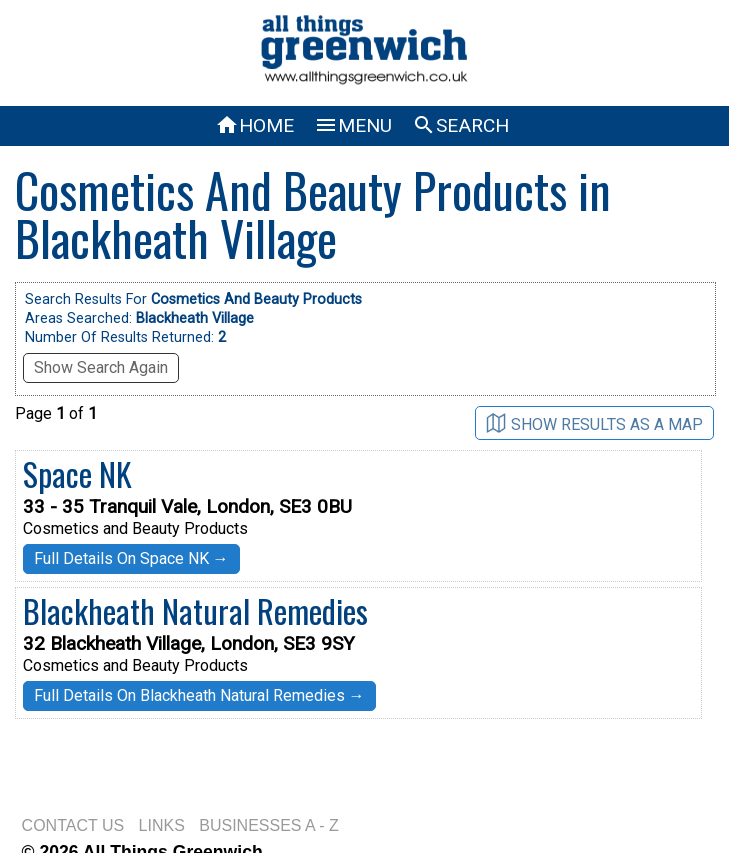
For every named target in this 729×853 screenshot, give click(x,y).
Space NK (77, 473)
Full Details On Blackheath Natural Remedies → (199, 695)
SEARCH (460, 125)
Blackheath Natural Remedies (195, 610)
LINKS (162, 825)
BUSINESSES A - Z (269, 825)
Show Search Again (101, 367)
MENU (353, 125)
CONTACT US (73, 825)
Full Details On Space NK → (131, 558)
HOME (254, 125)
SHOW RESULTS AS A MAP (594, 423)
